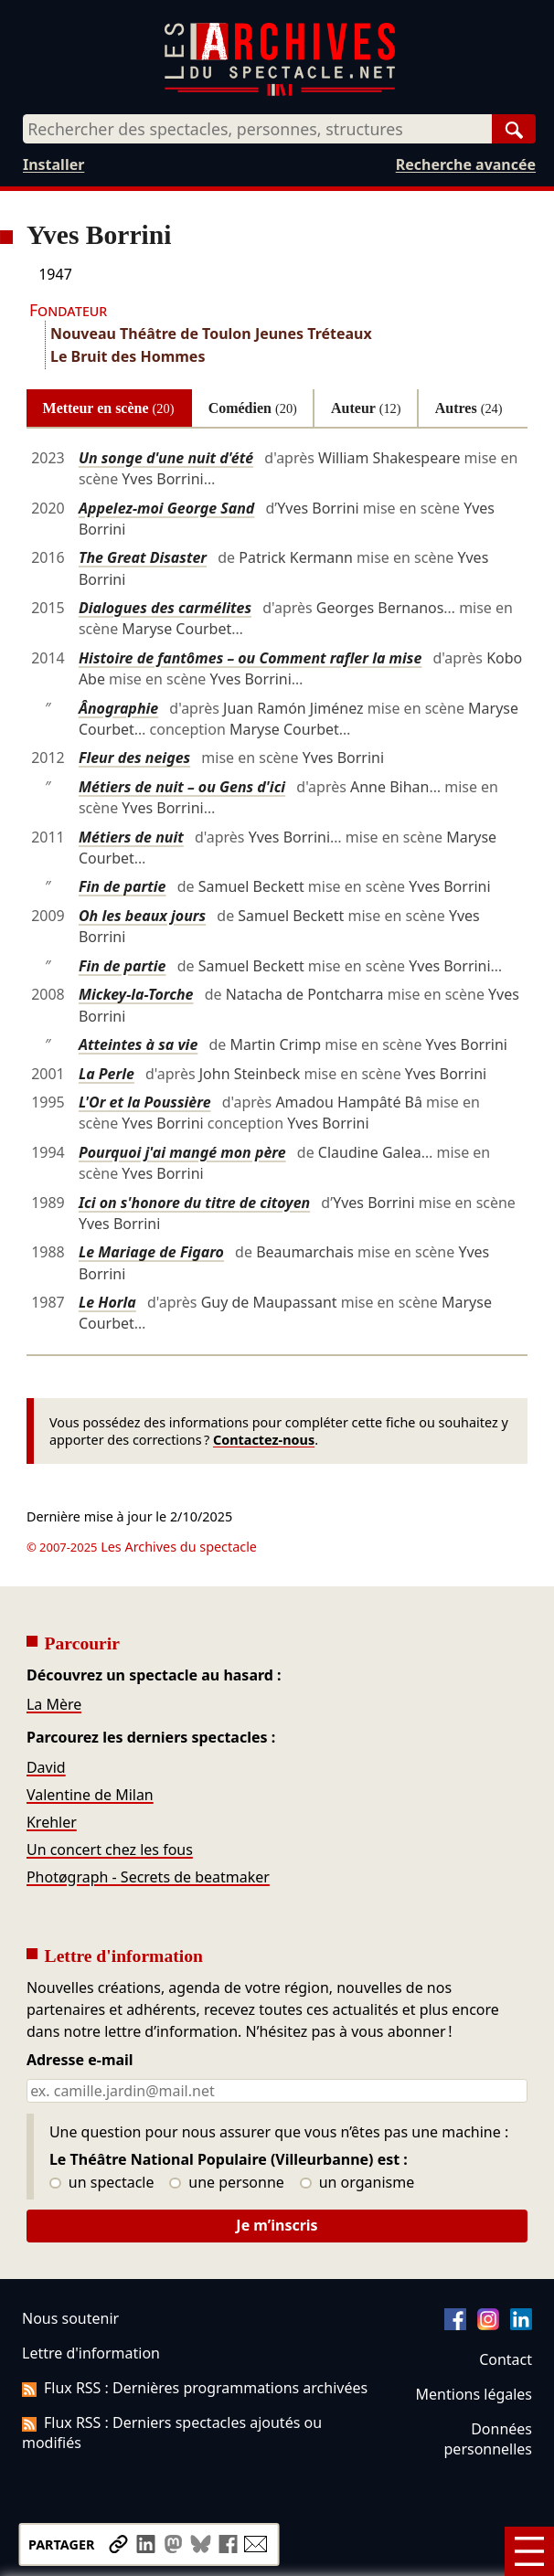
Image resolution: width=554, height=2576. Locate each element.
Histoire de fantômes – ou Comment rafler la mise (250, 658)
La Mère (54, 1704)
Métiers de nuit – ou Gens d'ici (182, 787)
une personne (226, 2183)
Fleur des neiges (134, 757)
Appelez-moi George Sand (166, 508)
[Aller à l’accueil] (280, 92)
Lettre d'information (91, 2353)
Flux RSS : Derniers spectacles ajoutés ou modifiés (172, 2432)
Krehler (52, 1822)
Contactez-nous (263, 1439)
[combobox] (257, 128)
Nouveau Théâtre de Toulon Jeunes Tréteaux (211, 333)
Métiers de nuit (131, 837)
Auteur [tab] (366, 408)
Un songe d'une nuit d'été (166, 458)
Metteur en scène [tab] (109, 408)
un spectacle (101, 2183)
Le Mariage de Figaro (151, 1252)
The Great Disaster (143, 557)
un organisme (357, 2183)
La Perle (106, 1074)
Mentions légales (474, 2394)
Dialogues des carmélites (165, 608)
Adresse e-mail (80, 2060)
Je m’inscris (276, 2225)
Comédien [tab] (252, 408)
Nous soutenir (70, 2318)
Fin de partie (122, 886)
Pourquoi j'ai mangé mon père (182, 1152)
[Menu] (529, 2551)
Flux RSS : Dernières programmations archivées (195, 2388)
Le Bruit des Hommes (127, 356)
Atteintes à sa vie (138, 1044)
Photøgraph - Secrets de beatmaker (148, 1877)
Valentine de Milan (90, 1795)
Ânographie (118, 708)
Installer (53, 164)
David (46, 1767)
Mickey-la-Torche (136, 994)
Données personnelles (488, 2439)
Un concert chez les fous (110, 1849)
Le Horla (107, 1302)
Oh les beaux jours (142, 916)
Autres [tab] (469, 408)
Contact (505, 2359)
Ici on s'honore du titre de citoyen (194, 1203)
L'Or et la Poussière (145, 1102)
